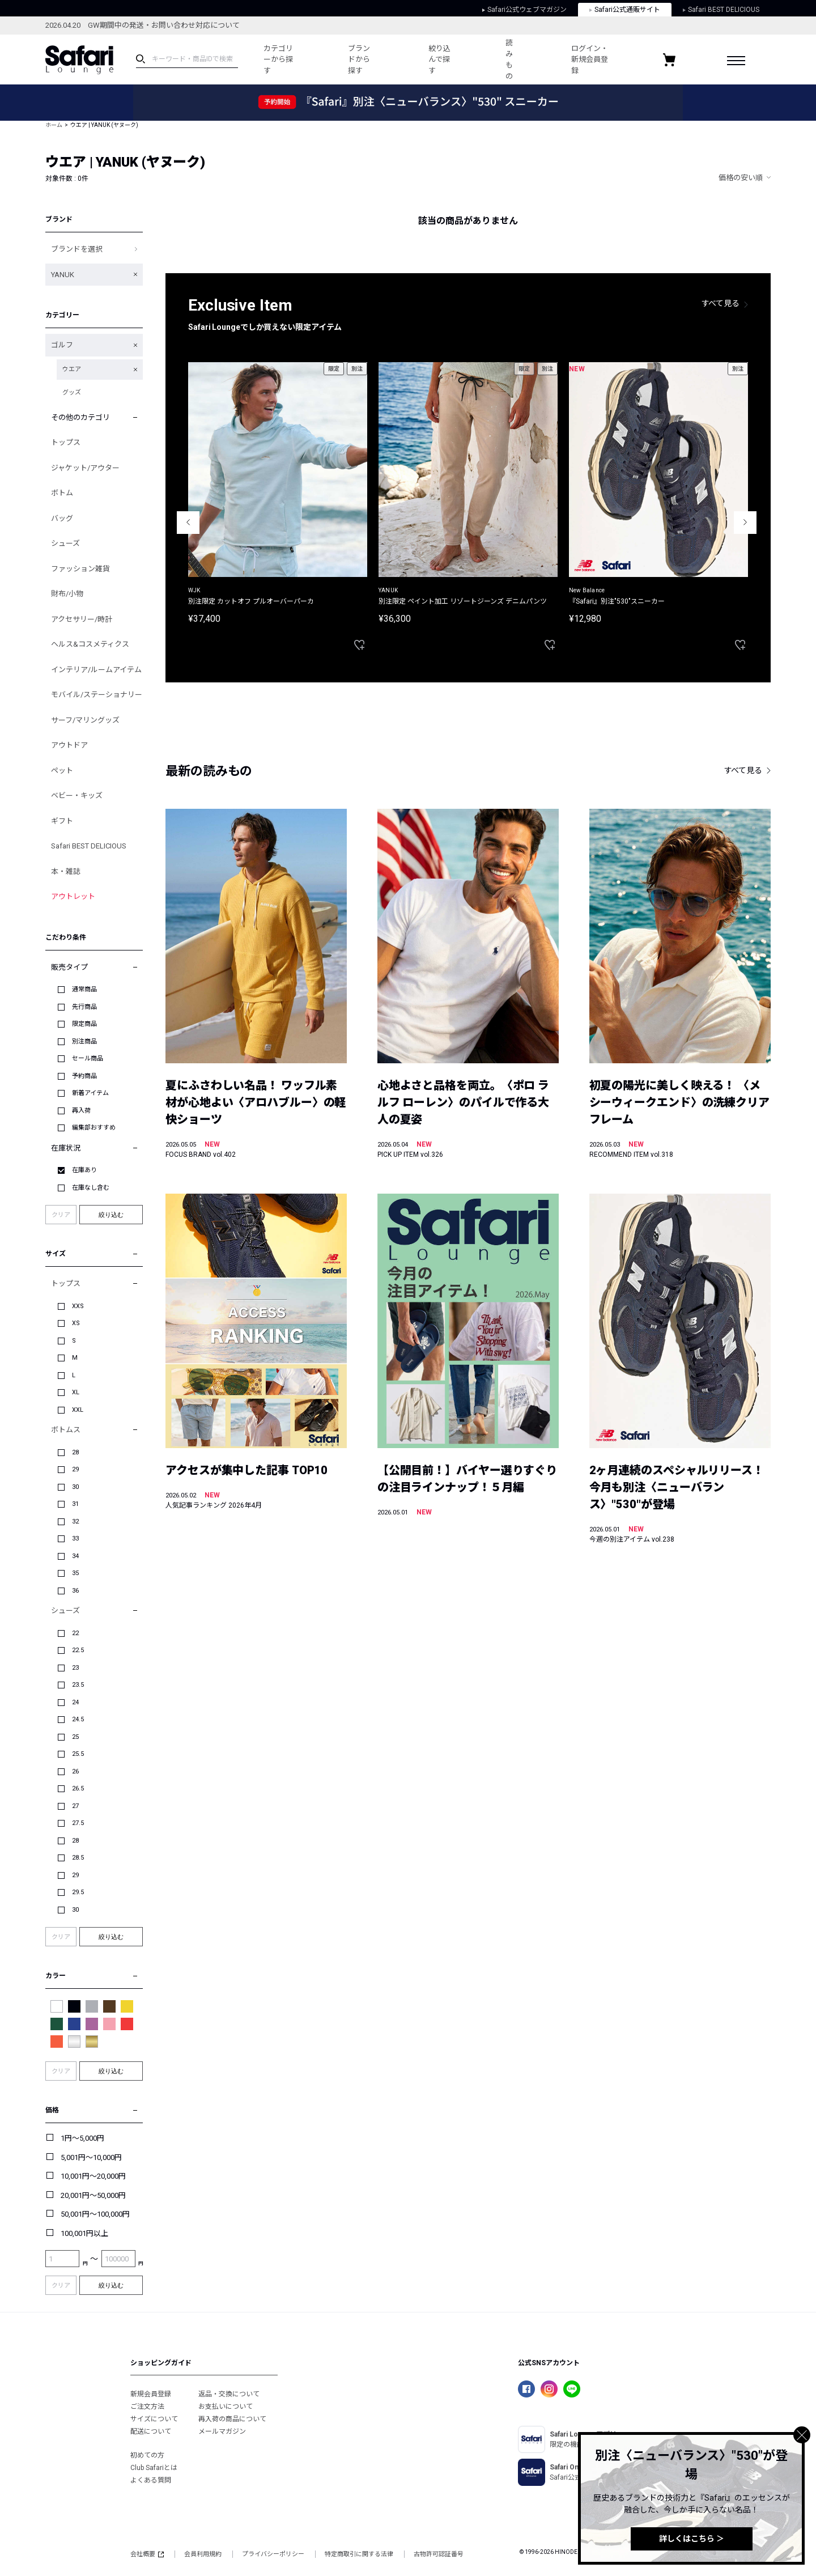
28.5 (78, 1857)
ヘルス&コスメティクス (90, 644)
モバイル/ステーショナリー (96, 694)
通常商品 (84, 989)
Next (745, 522)
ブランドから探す (359, 59)
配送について (150, 2431)
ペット (62, 770)
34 (75, 1556)
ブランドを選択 (77, 249)
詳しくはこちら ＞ (691, 2538)
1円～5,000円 (82, 2138)
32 (75, 1521)
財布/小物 (67, 593)
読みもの (509, 59)
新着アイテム (90, 1093)
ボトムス (65, 1429)
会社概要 (147, 2554)
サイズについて (154, 2419)
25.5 (78, 1754)
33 (75, 1538)
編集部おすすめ (94, 1127)
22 (75, 1633)
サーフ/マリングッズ (85, 720)
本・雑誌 (65, 871)
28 (75, 1452)
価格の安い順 (741, 177)
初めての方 (147, 2455)
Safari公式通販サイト (624, 10)
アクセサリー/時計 (81, 619)
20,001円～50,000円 (93, 2195)
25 (75, 1737)
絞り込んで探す (439, 59)
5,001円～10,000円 (91, 2157)
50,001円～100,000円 (95, 2214)
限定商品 (84, 1024)
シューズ (65, 543)
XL (75, 1392)
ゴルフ (62, 345)
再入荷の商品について (232, 2419)
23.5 (78, 1684)
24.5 (78, 1719)
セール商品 (87, 1058)
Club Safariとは (153, 2468)
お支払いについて (225, 2407)
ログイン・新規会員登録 (589, 59)
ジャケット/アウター (85, 468)
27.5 (78, 1823)
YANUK (62, 274)
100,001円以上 (84, 2233)
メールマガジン (222, 2431)
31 (75, 1504)
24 (75, 1702)
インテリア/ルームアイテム (96, 669)
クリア (61, 1215)
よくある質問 (150, 2480)
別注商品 (84, 1041)
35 (75, 1573)
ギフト (62, 821)
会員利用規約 (203, 2554)
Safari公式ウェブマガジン (524, 10)
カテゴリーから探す (278, 59)
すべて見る (721, 303)
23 (75, 1667)
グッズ (71, 392)
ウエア (71, 369)
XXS (78, 1306)
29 (75, 1469)
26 (75, 1771)
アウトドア (69, 745)
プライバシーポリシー (273, 2554)
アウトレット (73, 896)
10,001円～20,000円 (93, 2176)
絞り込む (111, 1214)
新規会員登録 (150, 2394)
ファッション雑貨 (80, 569)
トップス (65, 442)
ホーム (53, 125)
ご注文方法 (147, 2407)
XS (76, 1323)
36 (75, 1590)
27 (75, 1806)
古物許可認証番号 (439, 2554)
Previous (188, 522)
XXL (77, 1410)
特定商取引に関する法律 (359, 2554)
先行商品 (84, 1007)
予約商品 (84, 1076)
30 (75, 1487)
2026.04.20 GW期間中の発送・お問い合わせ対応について (142, 25)
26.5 (78, 1788)
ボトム (62, 493)
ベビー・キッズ (77, 795)
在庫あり (84, 1170)
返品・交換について (229, 2394)
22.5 (78, 1650)
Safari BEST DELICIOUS (721, 10)
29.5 (78, 1892)
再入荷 (81, 1110)
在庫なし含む (90, 1187)
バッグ (62, 518)
